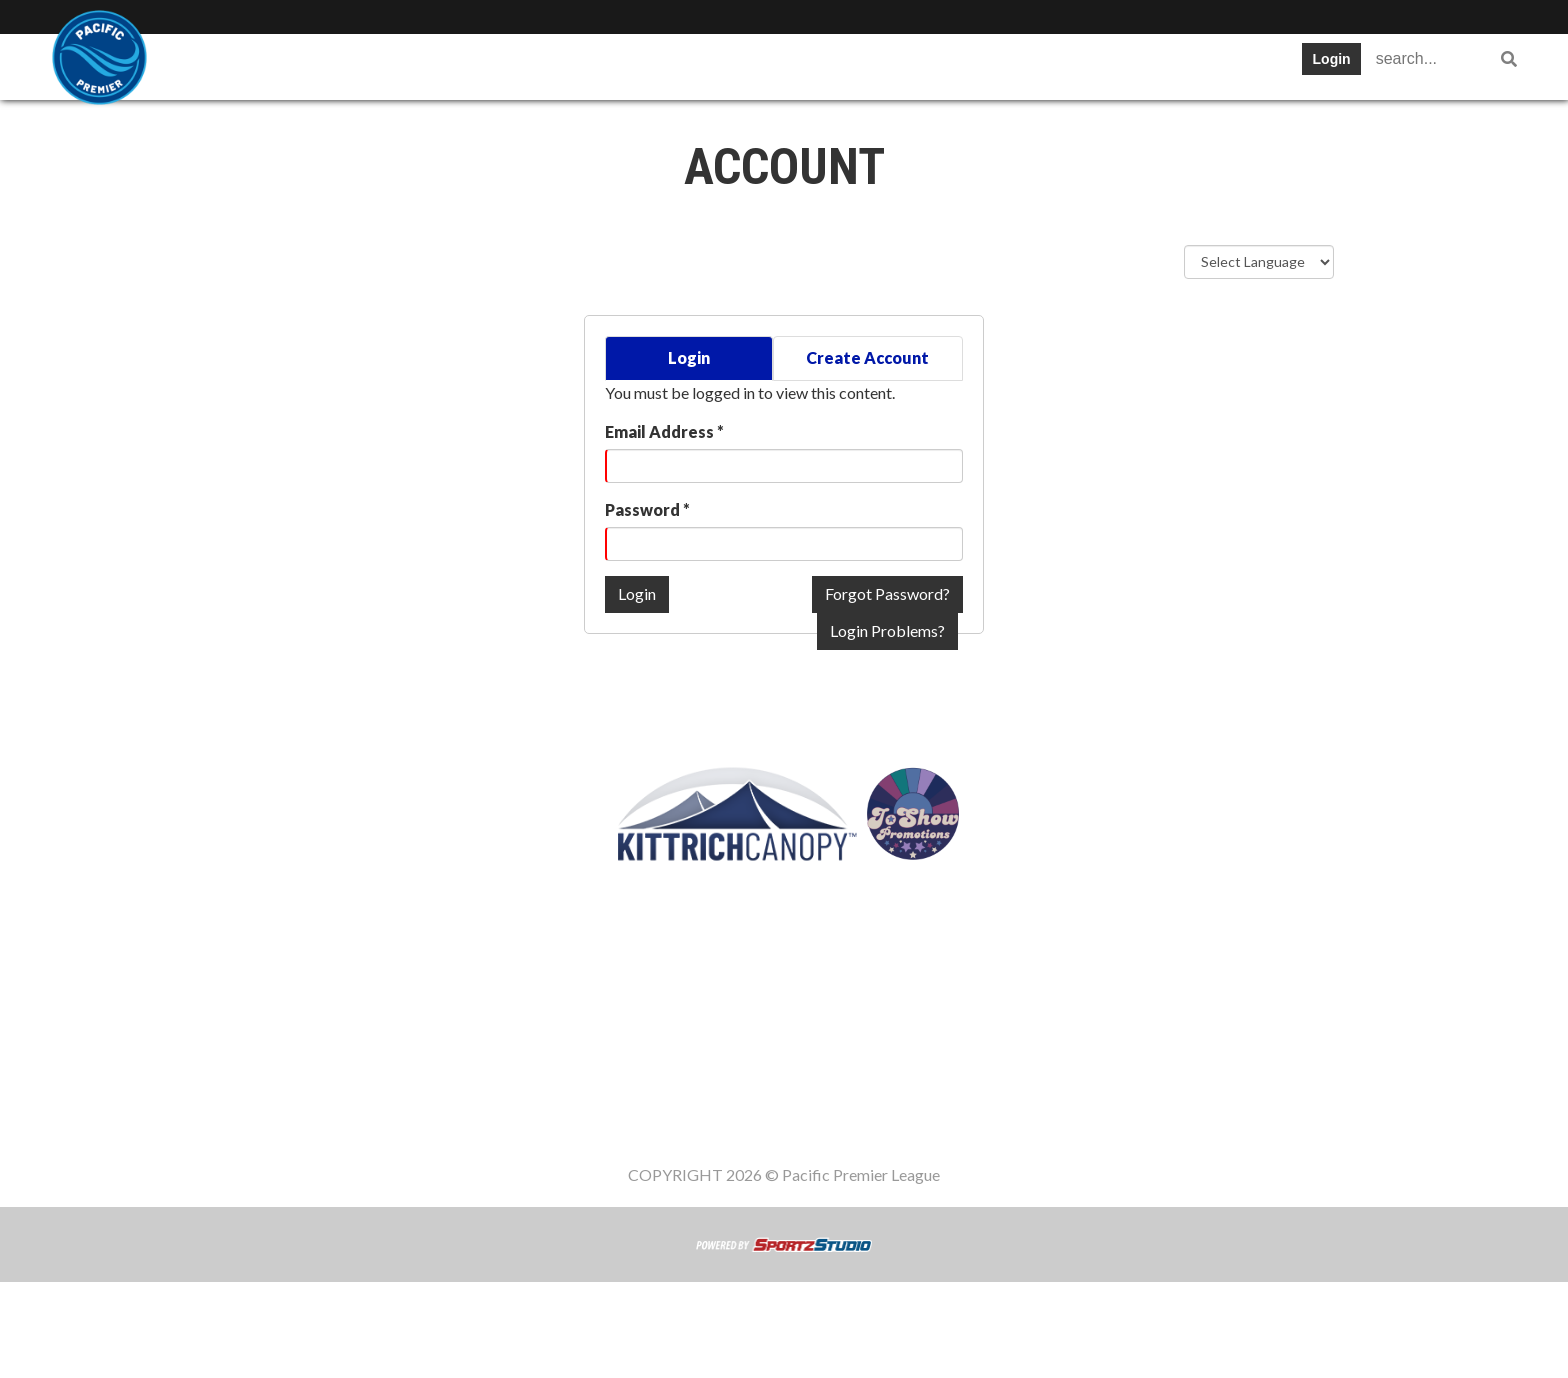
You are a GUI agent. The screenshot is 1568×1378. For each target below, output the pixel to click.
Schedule (507, 64)
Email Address (664, 431)
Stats (602, 64)
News (755, 64)
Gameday (955, 64)
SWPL (239, 64)
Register (847, 64)
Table (412, 64)
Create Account (867, 357)
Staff (1049, 64)
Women (1135, 64)
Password (647, 509)
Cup (677, 64)
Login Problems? (887, 630)
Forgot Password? (887, 593)
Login (1332, 59)
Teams (327, 64)
